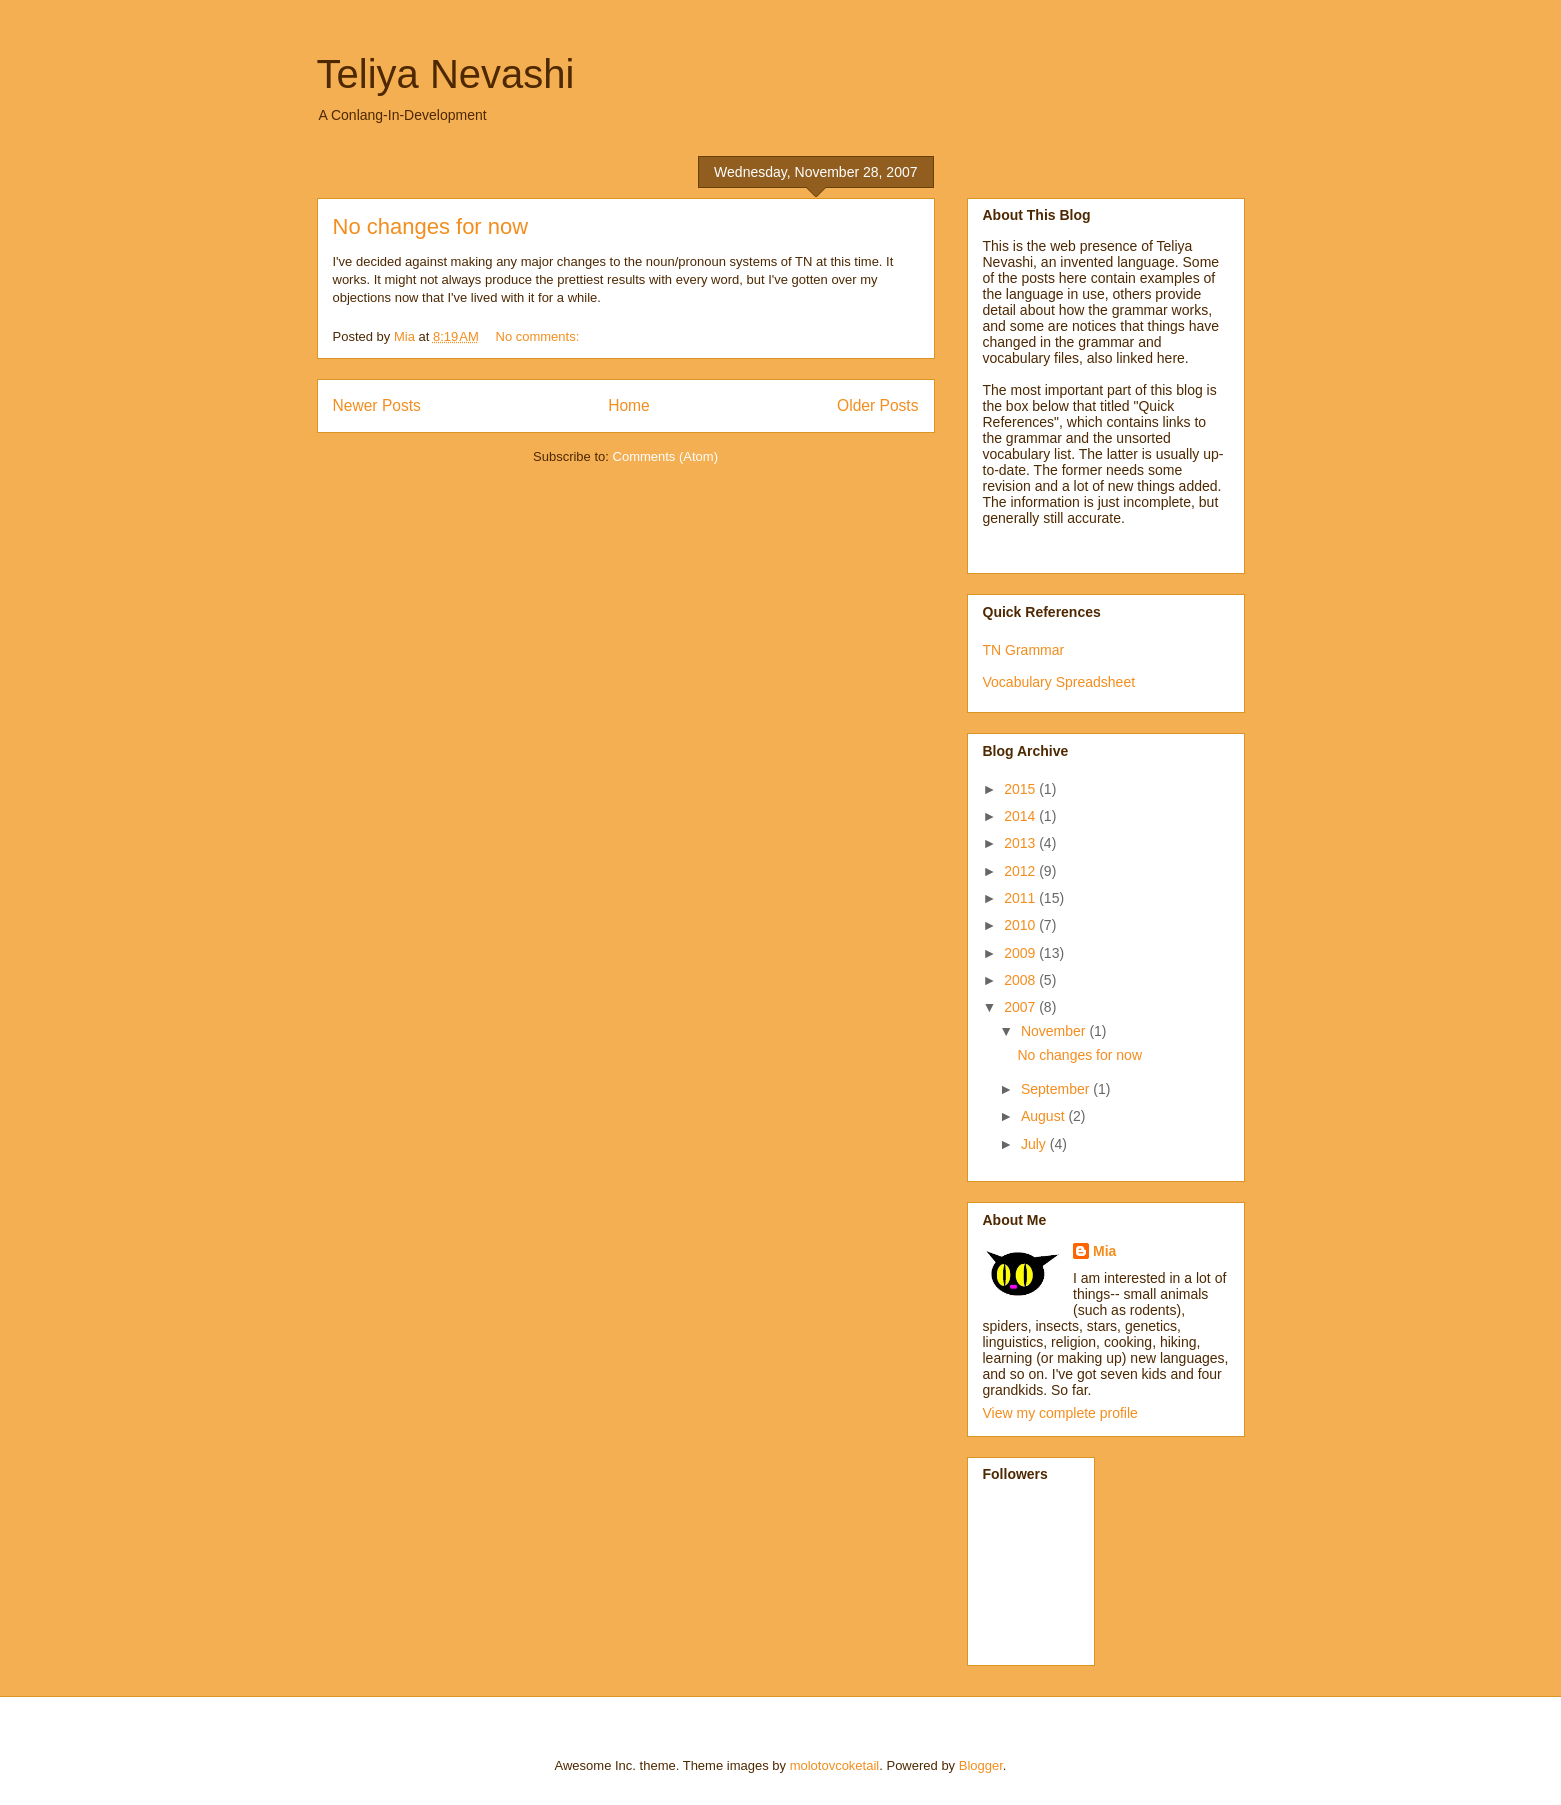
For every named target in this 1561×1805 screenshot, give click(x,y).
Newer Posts (377, 405)
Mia (1104, 1251)
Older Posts (877, 405)
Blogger (981, 1765)
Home (629, 405)
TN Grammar (1024, 650)
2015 (1021, 789)
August (1044, 1116)
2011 (1021, 898)
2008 (1021, 980)
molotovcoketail (835, 1765)
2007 (1021, 1007)
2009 (1021, 953)
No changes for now (431, 226)
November (1055, 1031)
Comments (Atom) (665, 456)
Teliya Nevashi (446, 74)
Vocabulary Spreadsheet (1059, 682)
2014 (1021, 816)
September (1057, 1089)
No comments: (539, 336)
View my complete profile (1060, 1413)
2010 (1021, 925)
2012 (1021, 871)
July (1035, 1144)
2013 (1021, 843)
